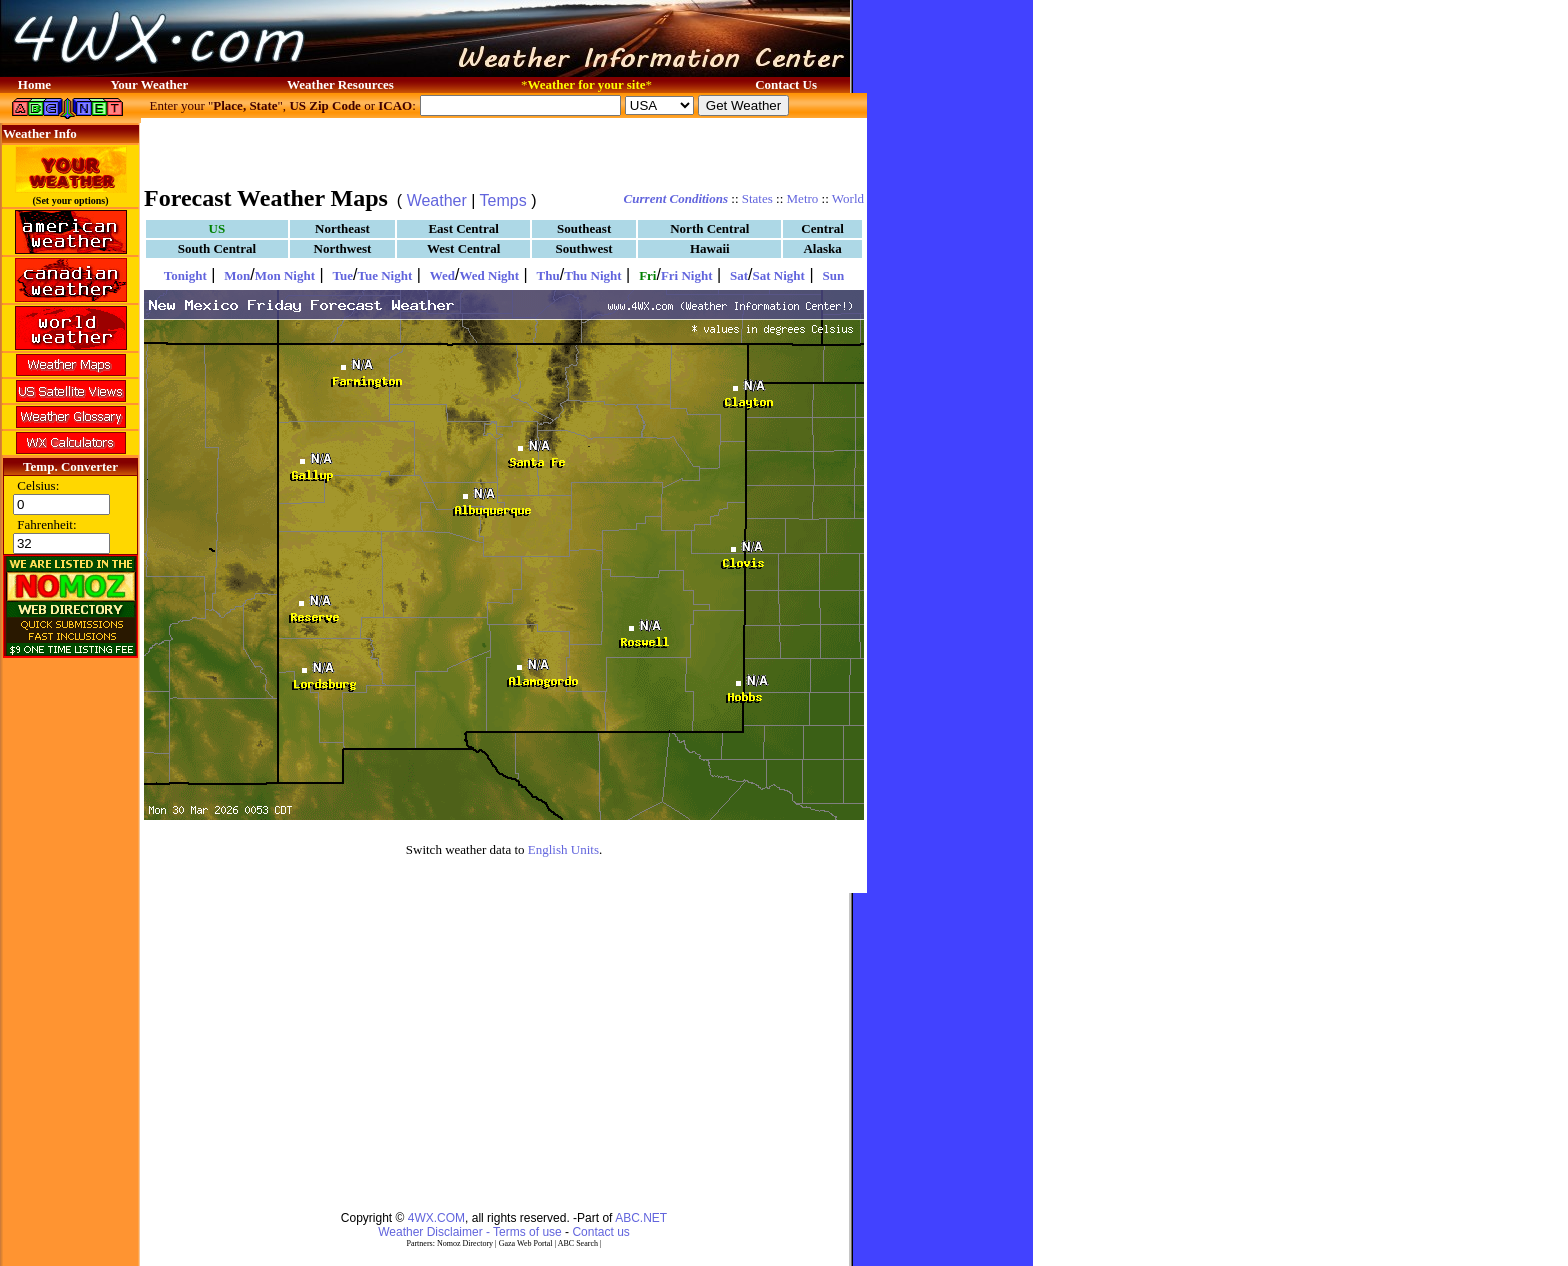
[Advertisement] (504, 150)
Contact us (600, 1232)
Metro (803, 198)
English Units (563, 849)
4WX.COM (436, 1218)
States (757, 198)
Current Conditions (676, 198)
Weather (437, 200)
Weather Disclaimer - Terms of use (470, 1232)
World (848, 198)
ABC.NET (641, 1218)
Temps (503, 200)
